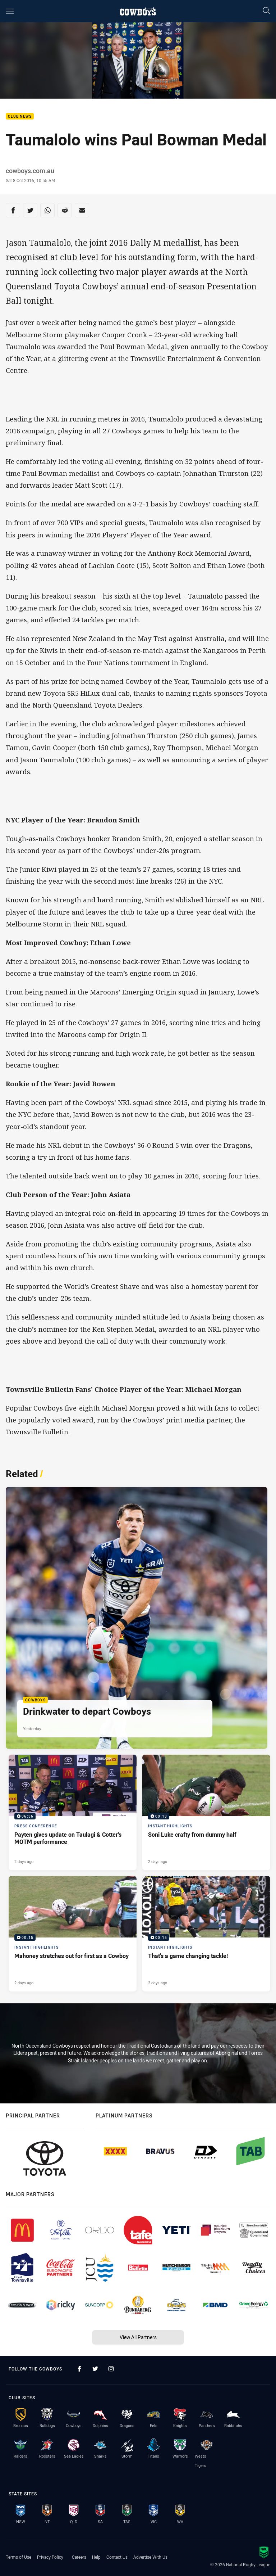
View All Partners (138, 2337)
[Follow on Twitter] (95, 2368)
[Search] (266, 10)
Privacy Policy (50, 2557)
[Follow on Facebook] (79, 2368)
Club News (20, 116)
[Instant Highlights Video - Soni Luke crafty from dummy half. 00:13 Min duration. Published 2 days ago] (206, 1812)
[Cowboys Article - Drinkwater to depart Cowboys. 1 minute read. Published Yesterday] (136, 1618)
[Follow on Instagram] (111, 2368)
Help (96, 2557)
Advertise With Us (150, 2557)
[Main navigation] (10, 11)
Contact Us (117, 2557)
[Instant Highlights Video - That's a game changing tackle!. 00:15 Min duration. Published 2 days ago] (206, 1933)
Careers (79, 2557)
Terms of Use (18, 2557)
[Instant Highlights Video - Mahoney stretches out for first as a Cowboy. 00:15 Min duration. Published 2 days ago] (73, 1933)
